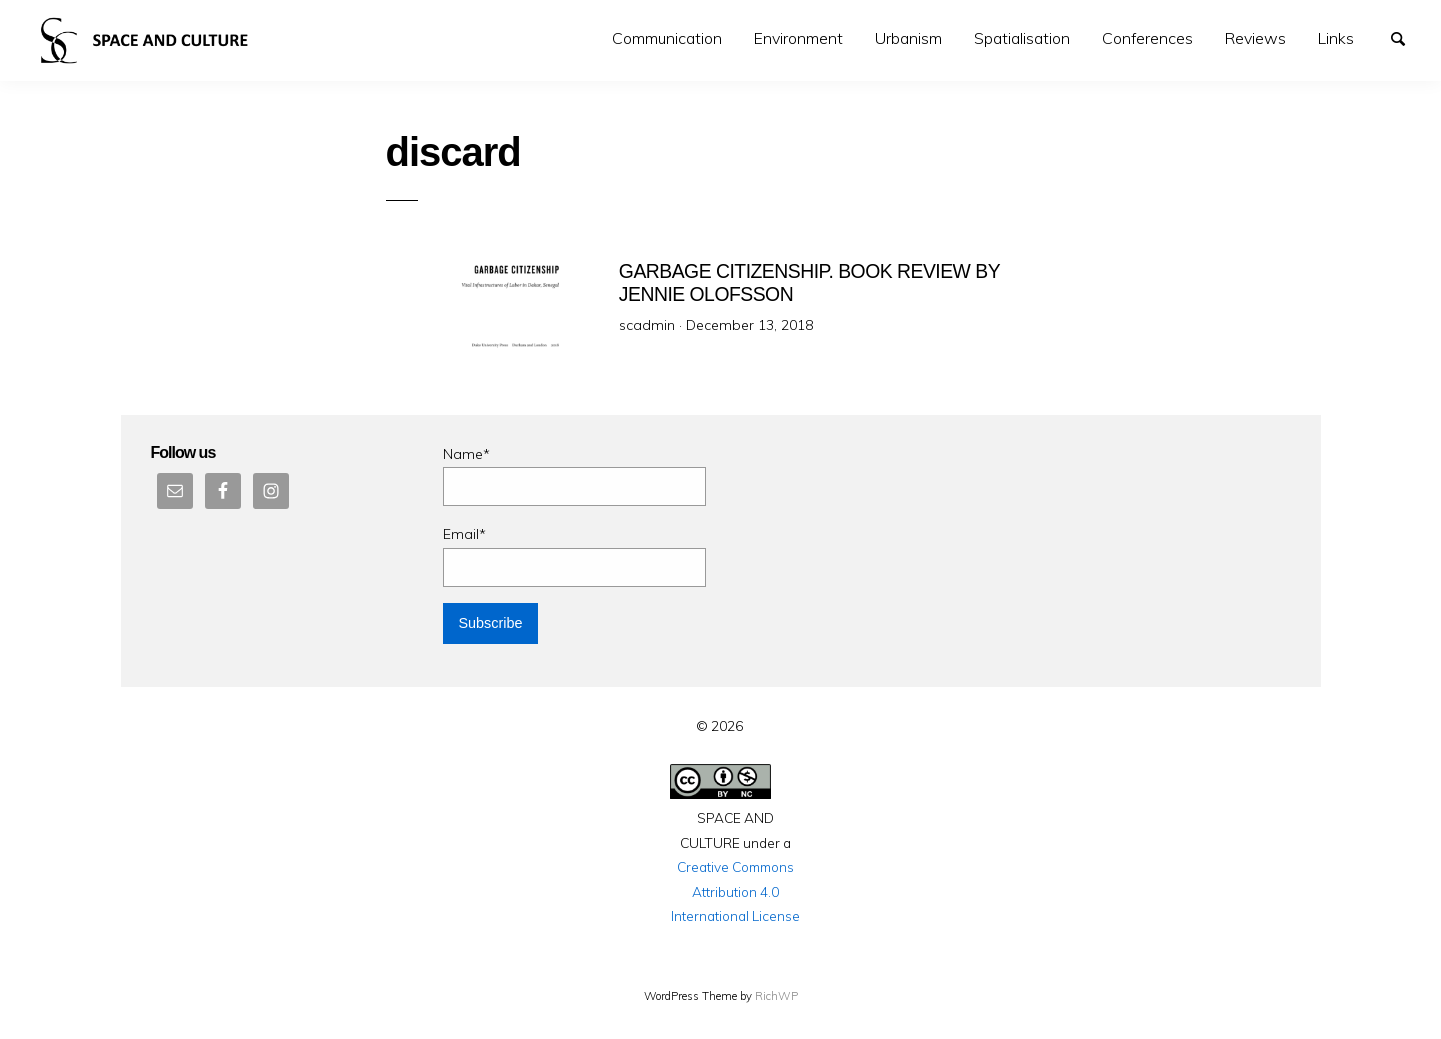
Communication (667, 38)
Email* (574, 555)
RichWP (776, 996)
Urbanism (908, 38)
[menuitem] (667, 38)
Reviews (1255, 38)
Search (1407, 37)
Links (1336, 38)
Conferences (1147, 38)
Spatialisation (1022, 38)
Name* (574, 475)
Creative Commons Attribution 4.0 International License (735, 891)
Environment (798, 38)
